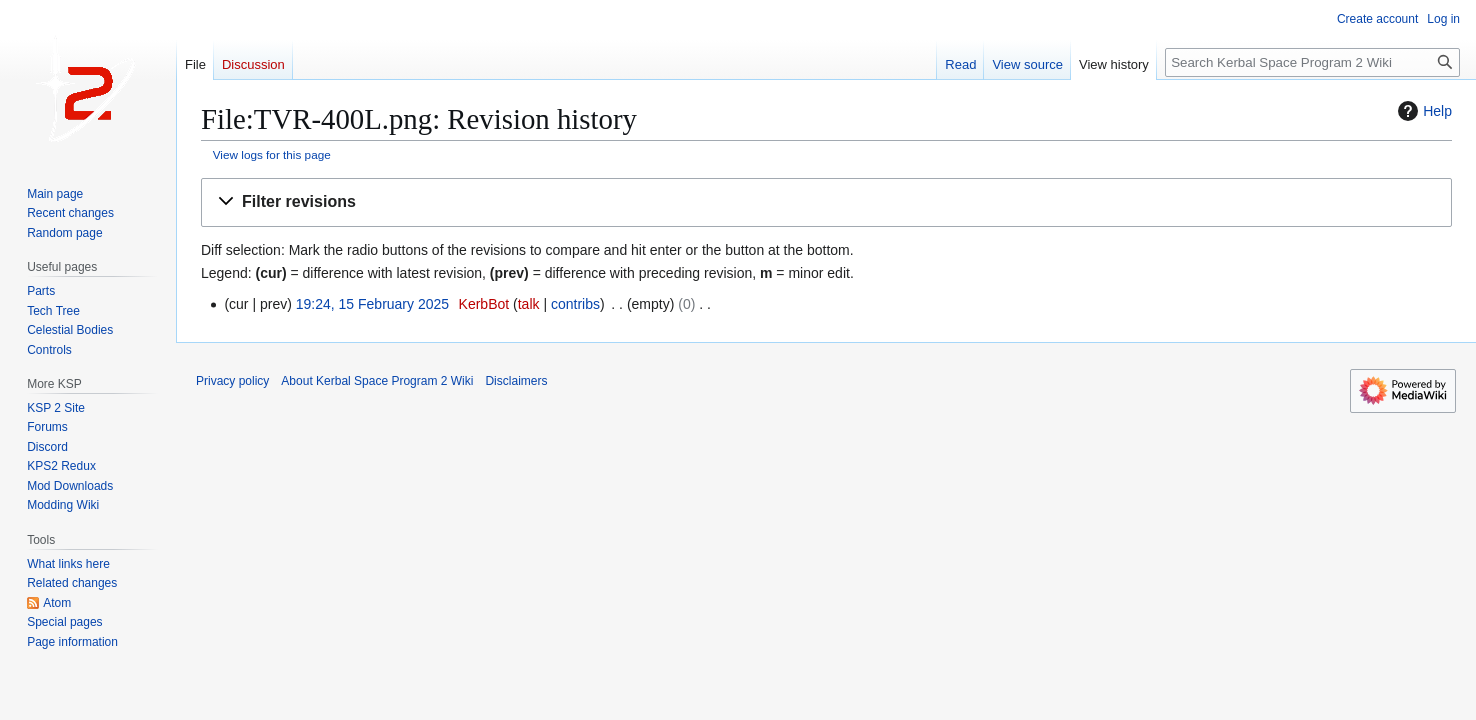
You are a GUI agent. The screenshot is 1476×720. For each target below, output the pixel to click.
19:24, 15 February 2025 (372, 304)
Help (1422, 111)
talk (529, 304)
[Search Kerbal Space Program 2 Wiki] (1312, 62)
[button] (826, 202)
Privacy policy (232, 381)
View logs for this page (272, 154)
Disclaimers (516, 381)
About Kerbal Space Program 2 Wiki (377, 381)
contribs (575, 304)
